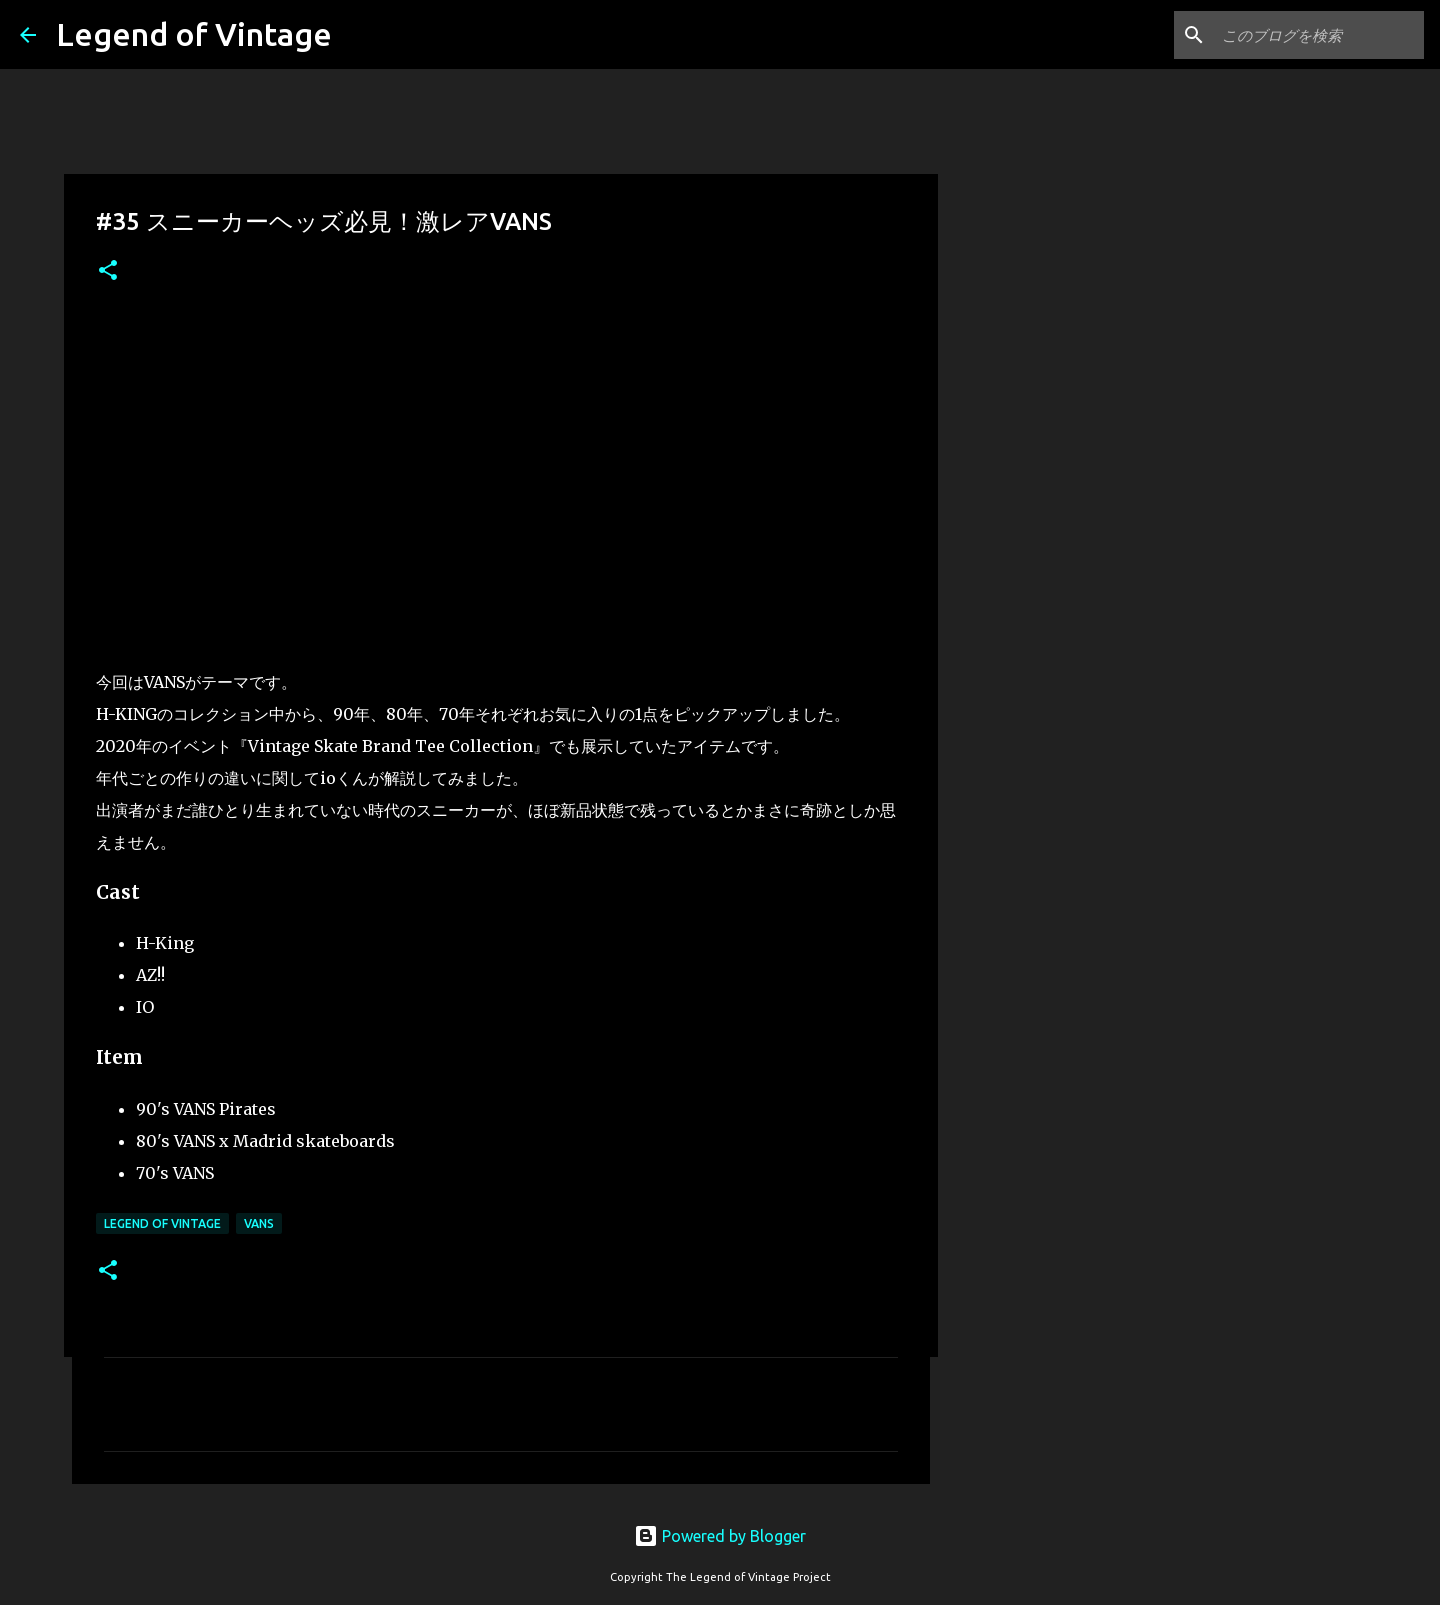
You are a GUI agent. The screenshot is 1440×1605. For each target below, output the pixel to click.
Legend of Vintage (194, 34)
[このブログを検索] (1319, 35)
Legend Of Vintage (162, 1223)
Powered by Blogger (720, 1536)
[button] (108, 271)
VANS (259, 1223)
